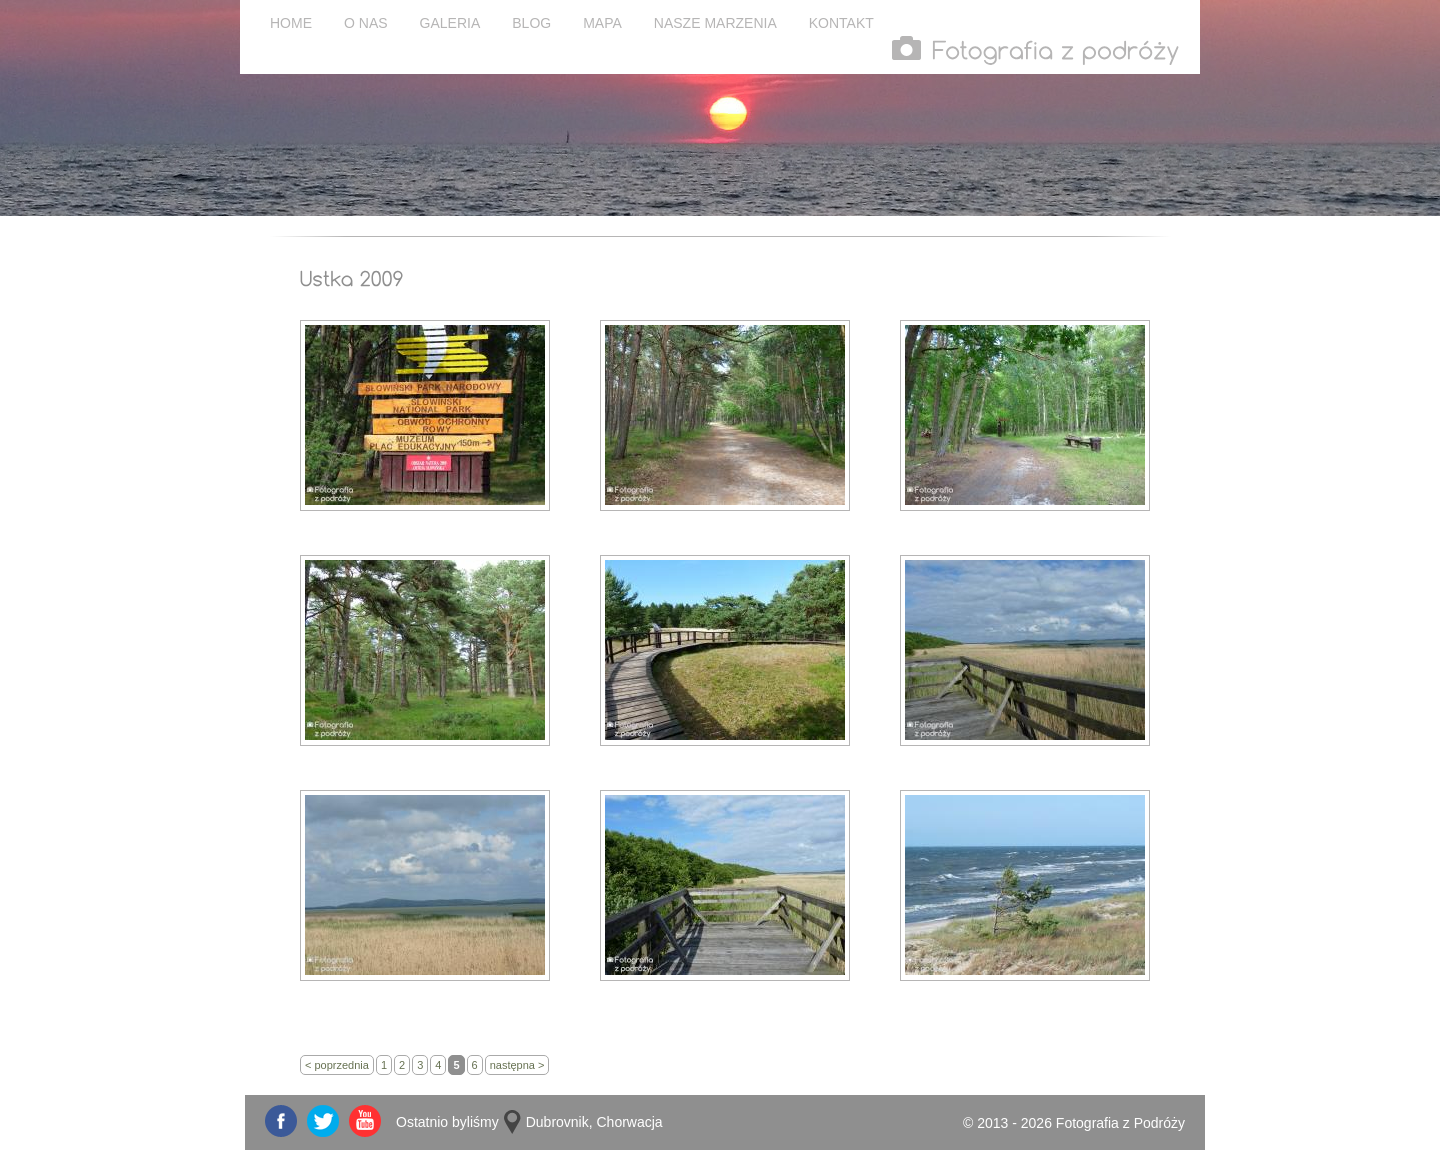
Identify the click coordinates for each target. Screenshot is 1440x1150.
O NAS (366, 23)
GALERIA (450, 23)
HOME (291, 23)
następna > (517, 1065)
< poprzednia (337, 1065)
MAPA (602, 23)
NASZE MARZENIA (715, 23)
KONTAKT (841, 23)
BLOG (531, 23)
